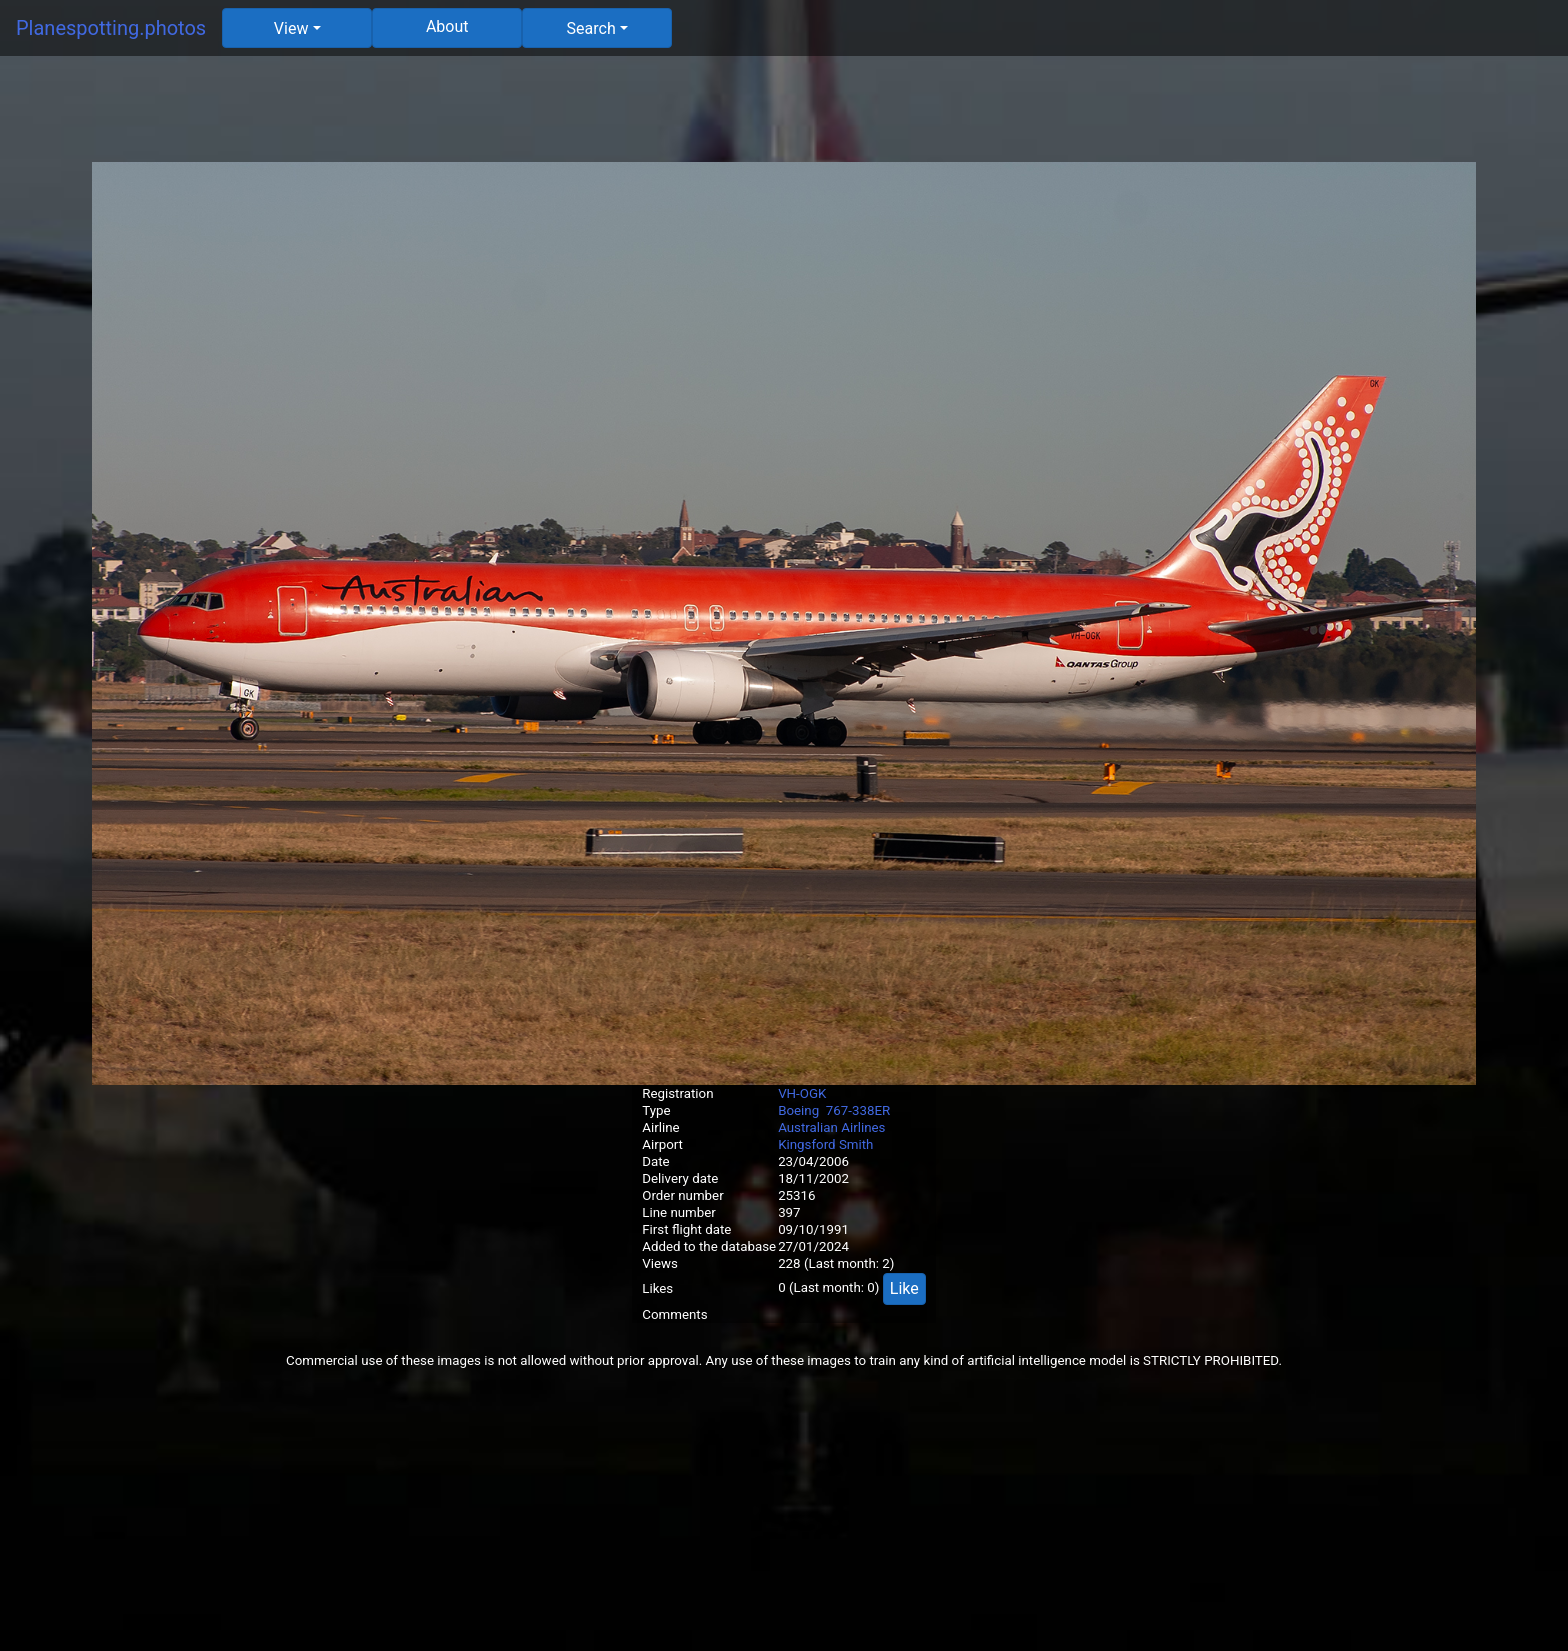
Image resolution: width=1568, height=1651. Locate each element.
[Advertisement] (784, 117)
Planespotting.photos (111, 28)
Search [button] (591, 28)
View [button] (291, 28)
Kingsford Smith (825, 1144)
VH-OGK (802, 1093)
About (447, 26)
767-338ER (858, 1110)
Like (904, 1288)
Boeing (798, 1110)
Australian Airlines (831, 1127)
